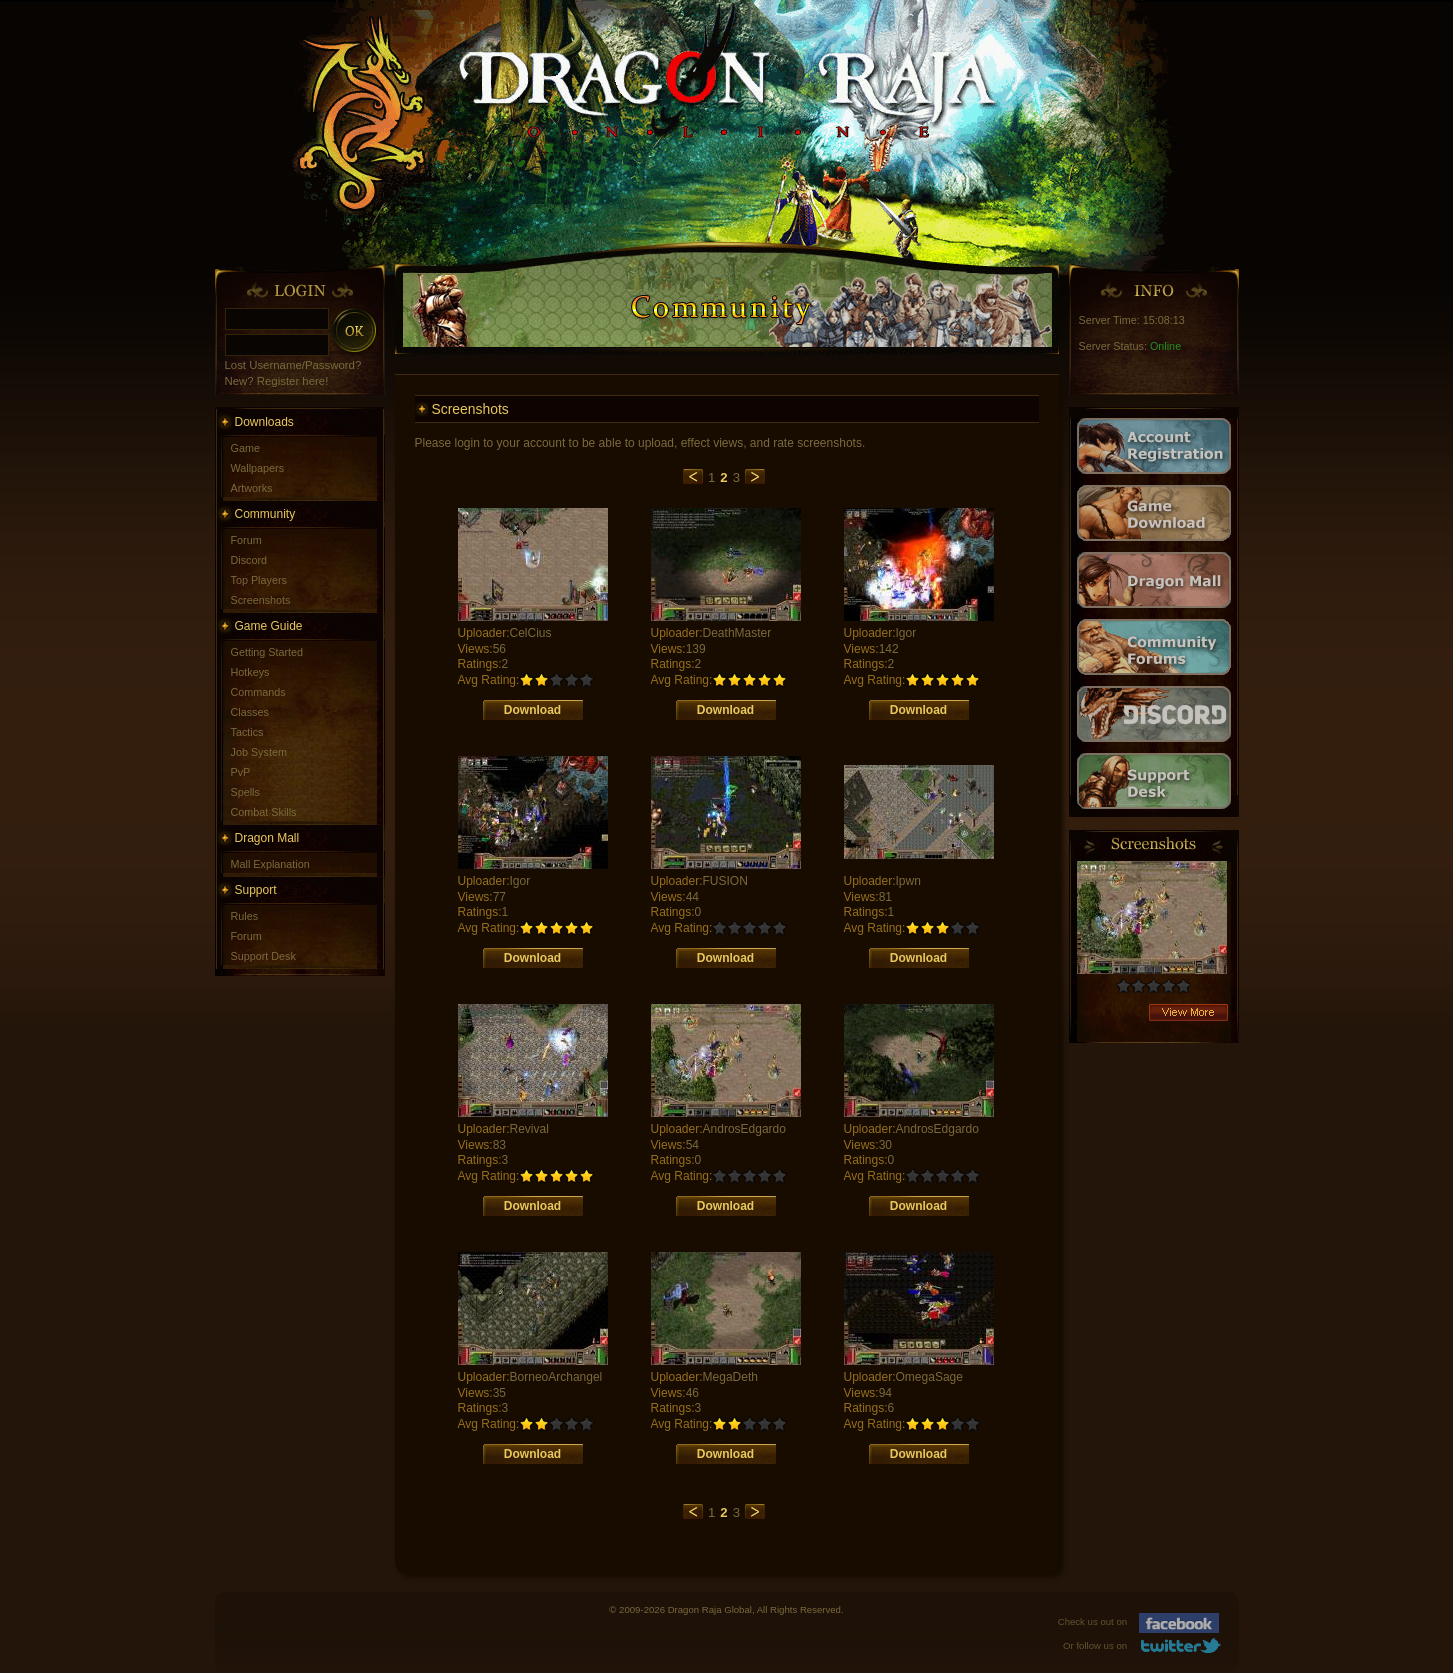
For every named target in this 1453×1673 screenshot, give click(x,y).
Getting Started (267, 652)
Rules (245, 916)
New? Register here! (277, 381)
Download (532, 710)
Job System (259, 752)
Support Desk (263, 956)
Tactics (247, 732)
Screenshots (261, 600)
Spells (245, 792)
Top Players (259, 580)
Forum (246, 540)
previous (693, 476)
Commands (258, 692)
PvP (241, 772)
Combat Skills (264, 812)
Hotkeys (250, 672)
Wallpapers (258, 468)
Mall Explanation (270, 864)
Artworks (252, 488)
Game (245, 448)
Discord (249, 560)
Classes (250, 712)
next (755, 476)
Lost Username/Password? (293, 365)
